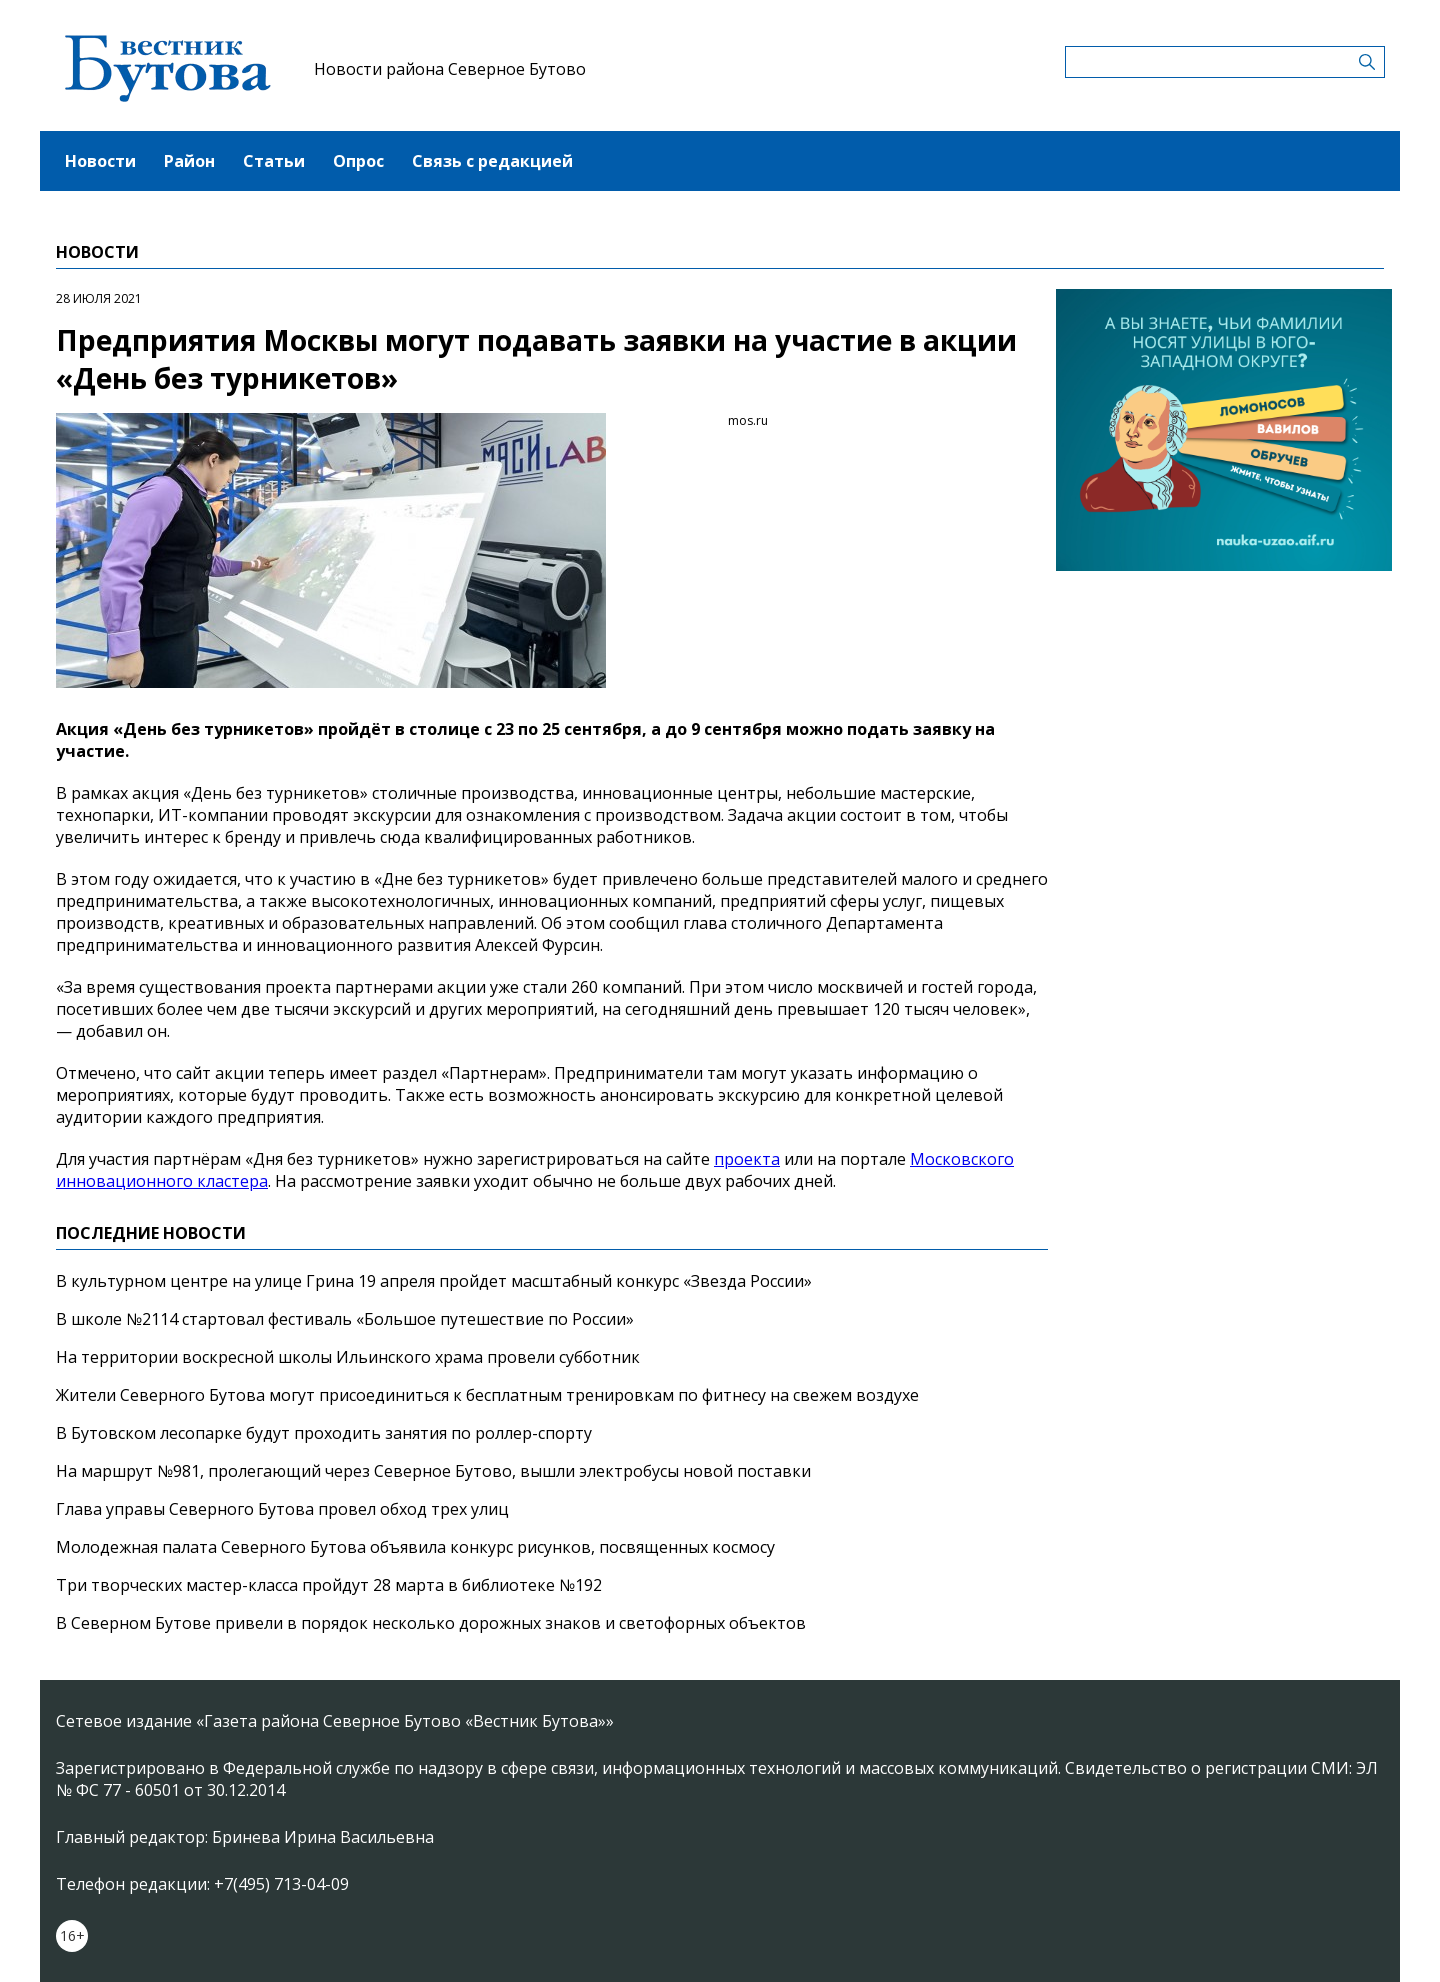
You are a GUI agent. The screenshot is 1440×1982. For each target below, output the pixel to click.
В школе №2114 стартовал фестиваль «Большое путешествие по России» (345, 1319)
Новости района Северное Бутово (450, 69)
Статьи (274, 161)
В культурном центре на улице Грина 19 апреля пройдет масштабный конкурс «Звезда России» (434, 1281)
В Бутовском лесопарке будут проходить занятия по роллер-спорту (324, 1433)
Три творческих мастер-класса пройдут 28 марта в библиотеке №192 (329, 1585)
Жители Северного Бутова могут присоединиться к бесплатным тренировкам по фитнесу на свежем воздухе (487, 1395)
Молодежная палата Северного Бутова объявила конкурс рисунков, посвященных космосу (415, 1547)
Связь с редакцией (492, 161)
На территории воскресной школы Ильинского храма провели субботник (348, 1357)
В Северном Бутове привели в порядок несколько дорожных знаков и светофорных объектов (431, 1623)
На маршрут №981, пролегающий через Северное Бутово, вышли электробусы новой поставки (433, 1471)
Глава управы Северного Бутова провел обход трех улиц (282, 1509)
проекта (747, 1159)
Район (189, 161)
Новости (100, 161)
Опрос (358, 161)
